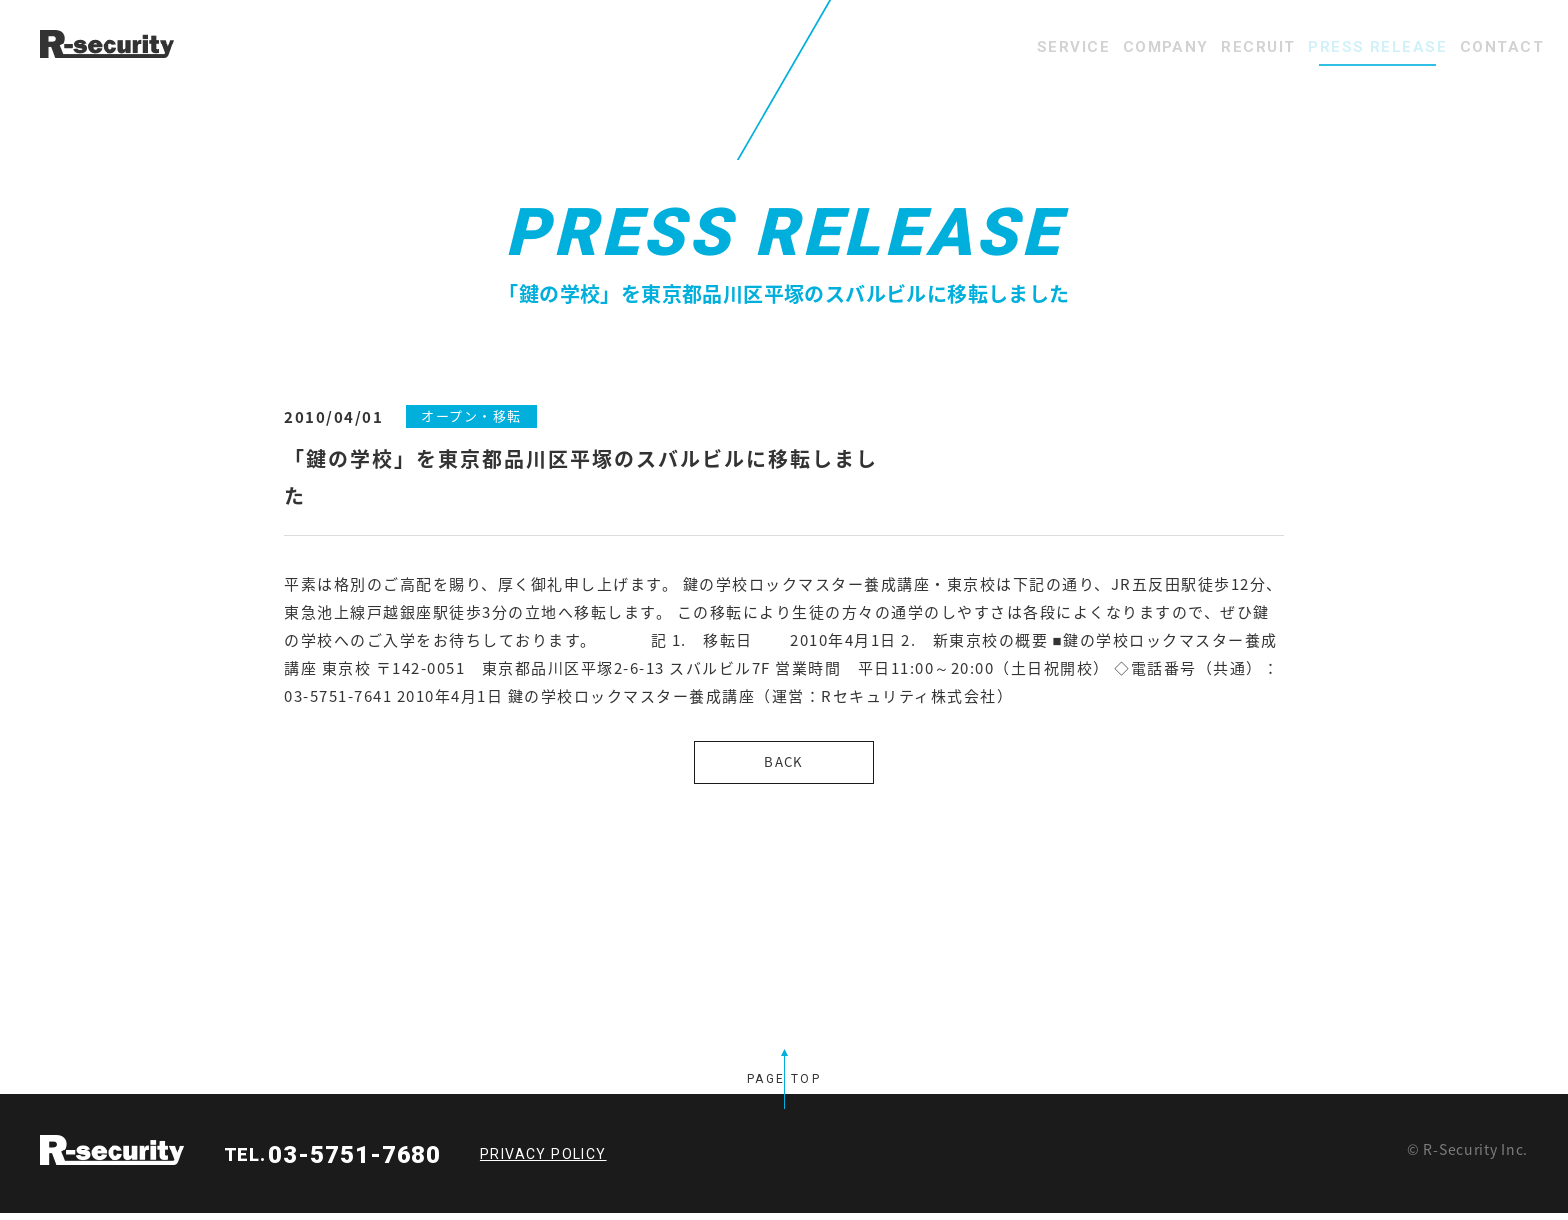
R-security (112, 1157)
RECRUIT (1191, 47)
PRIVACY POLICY (543, 1161)
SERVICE (952, 47)
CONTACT (1488, 47)
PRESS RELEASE (1337, 47)
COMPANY (1071, 47)
